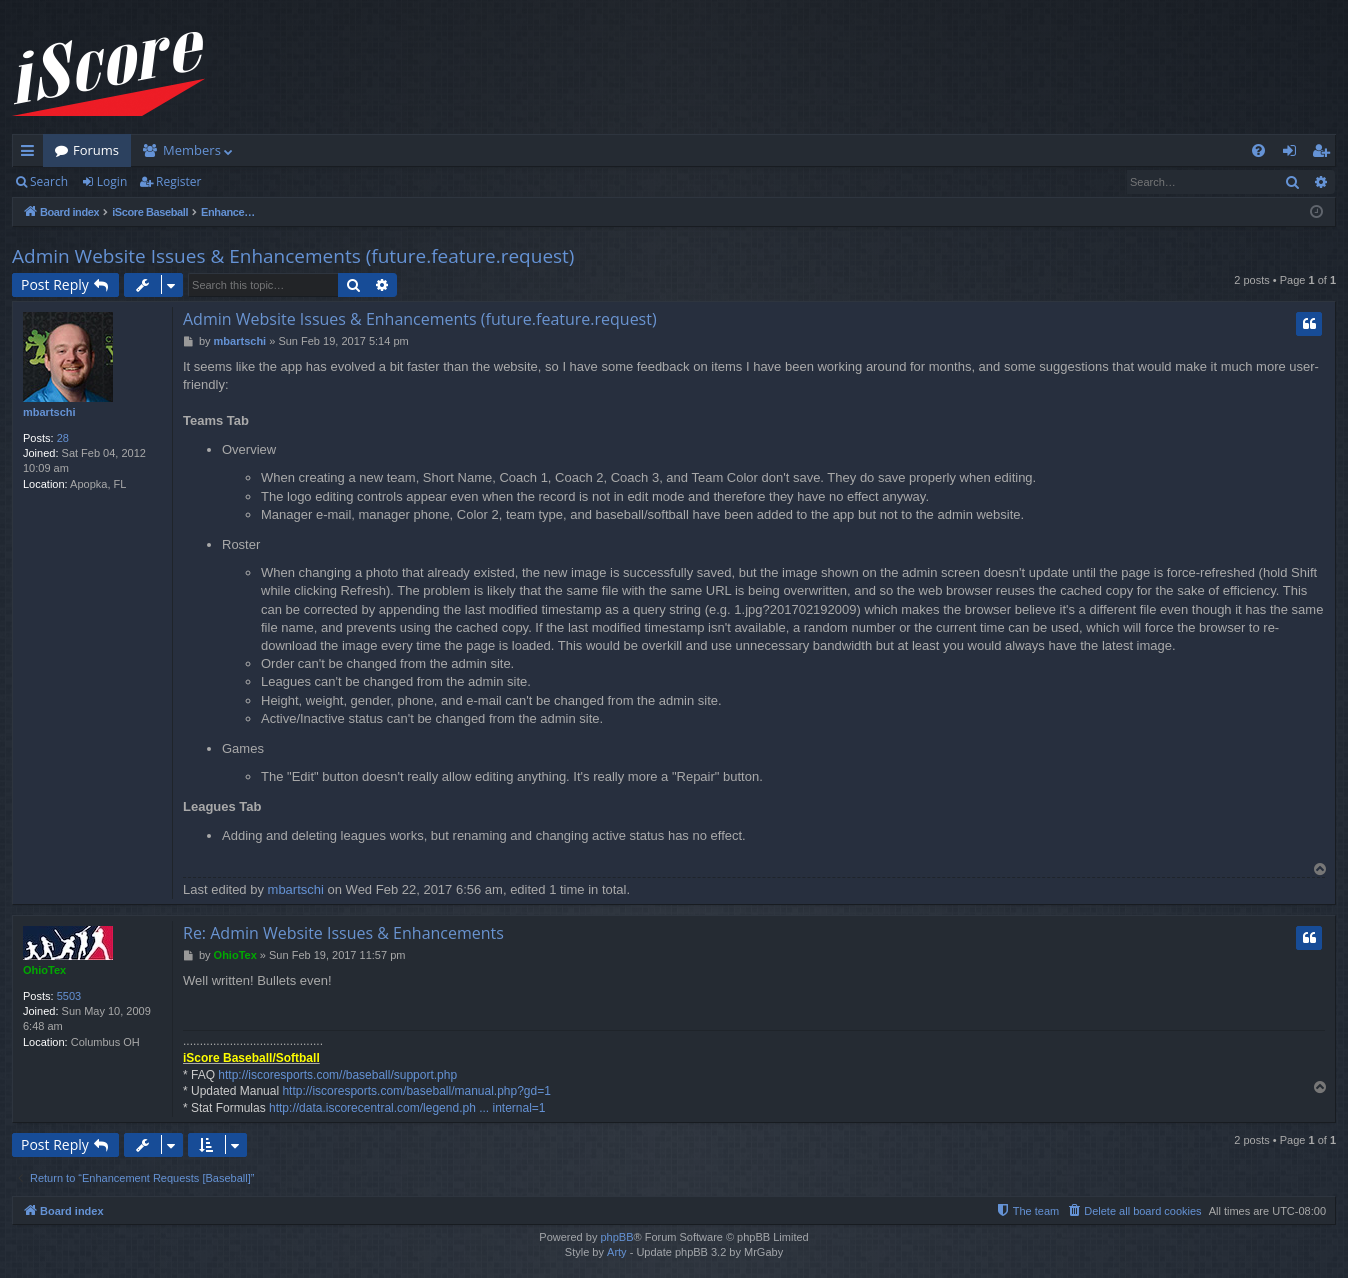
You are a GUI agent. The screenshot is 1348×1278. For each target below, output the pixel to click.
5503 (69, 996)
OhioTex (44, 970)
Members (192, 150)
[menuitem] (1258, 150)
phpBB (616, 1237)
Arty (617, 1252)
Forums (96, 150)
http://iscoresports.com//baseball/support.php (337, 1075)
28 (63, 438)
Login (112, 181)
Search (49, 181)
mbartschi (49, 412)
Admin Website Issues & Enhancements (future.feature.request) (293, 256)
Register (178, 181)
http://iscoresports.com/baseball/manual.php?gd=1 (416, 1091)
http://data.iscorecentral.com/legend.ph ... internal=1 (407, 1108)
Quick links (31, 154)
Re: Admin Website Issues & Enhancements (343, 933)
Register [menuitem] (1325, 154)
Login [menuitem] (1293, 154)
